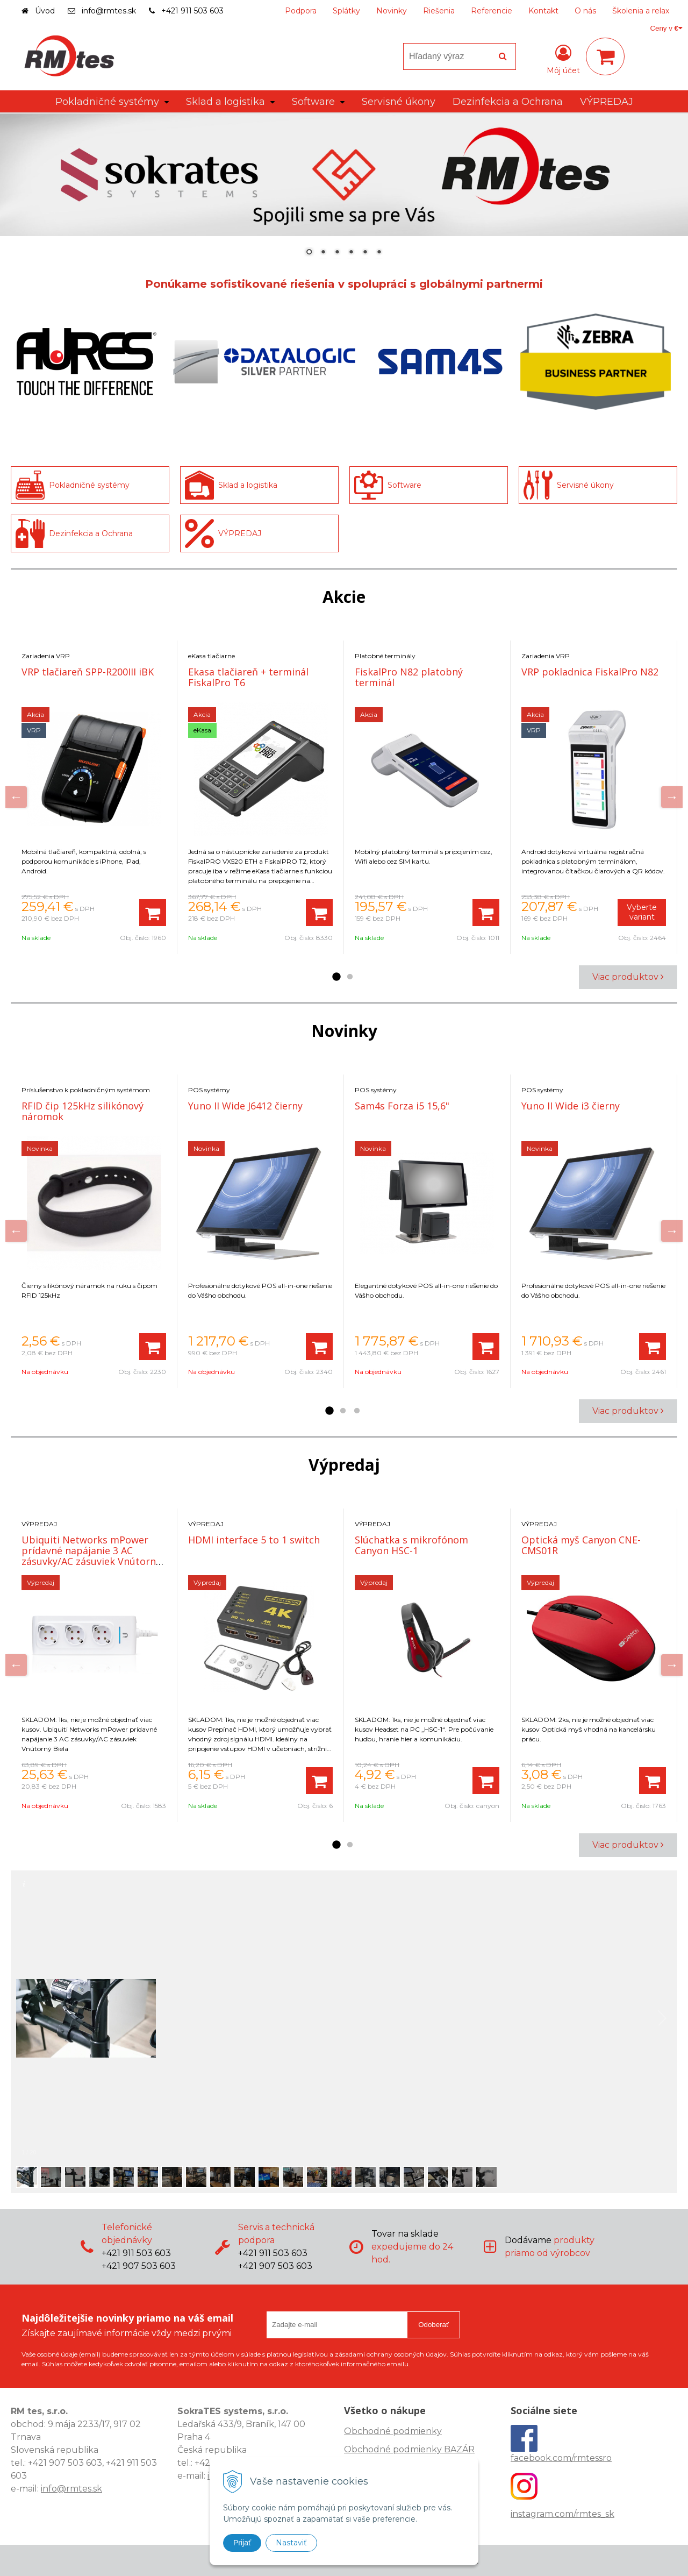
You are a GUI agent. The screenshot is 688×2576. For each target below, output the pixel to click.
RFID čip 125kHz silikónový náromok (83, 1111)
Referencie (491, 11)
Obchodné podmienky (393, 2431)
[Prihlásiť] (563, 58)
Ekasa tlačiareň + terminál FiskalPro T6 (248, 677)
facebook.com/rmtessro (561, 2458)
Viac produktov (628, 977)
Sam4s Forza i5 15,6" (402, 1105)
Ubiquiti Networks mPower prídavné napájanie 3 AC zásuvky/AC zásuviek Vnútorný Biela (91, 1555)
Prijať (242, 2542)
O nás (585, 11)
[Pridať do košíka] (152, 912)
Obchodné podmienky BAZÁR (409, 2449)
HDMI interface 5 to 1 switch (254, 1539)
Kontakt (543, 11)
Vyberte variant (642, 912)
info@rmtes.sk (109, 11)
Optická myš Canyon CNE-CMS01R (581, 1545)
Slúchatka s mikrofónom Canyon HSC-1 (411, 1545)
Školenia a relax (640, 11)
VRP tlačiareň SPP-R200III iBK (88, 671)
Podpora (301, 11)
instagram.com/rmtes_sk (562, 2514)
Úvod (45, 11)
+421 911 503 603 (192, 11)
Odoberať (433, 2325)
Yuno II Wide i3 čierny (570, 1105)
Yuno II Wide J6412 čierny (245, 1105)
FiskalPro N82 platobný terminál (409, 677)
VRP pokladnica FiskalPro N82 (589, 671)
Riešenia (439, 11)
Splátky (346, 11)
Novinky (391, 11)
